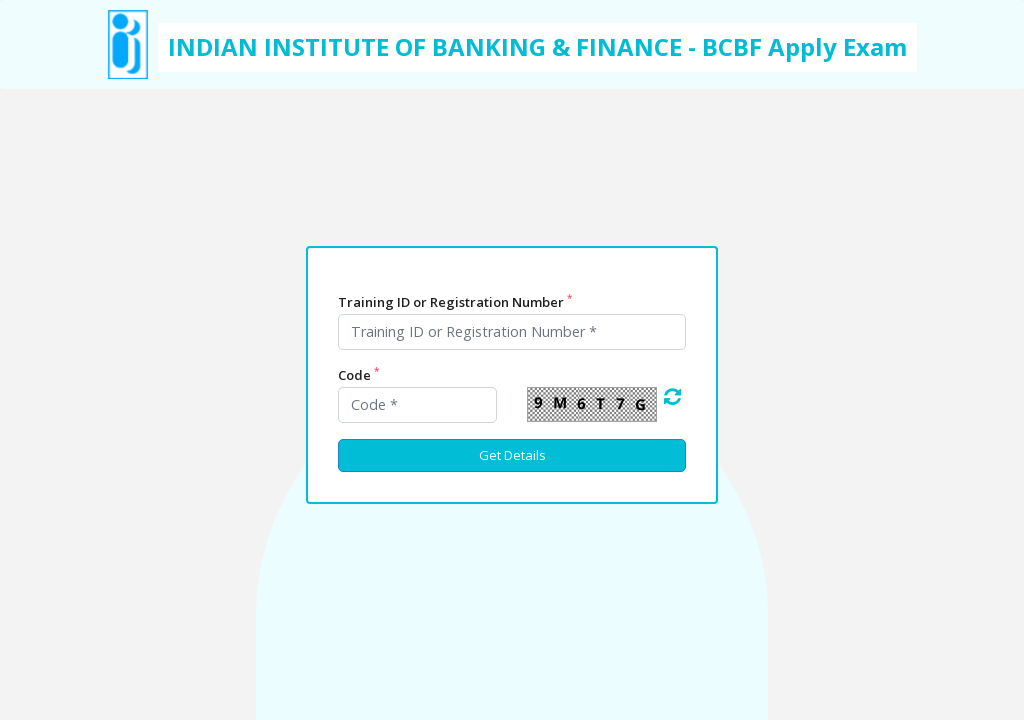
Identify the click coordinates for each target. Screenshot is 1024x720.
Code (358, 375)
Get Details (512, 455)
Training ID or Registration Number (455, 301)
